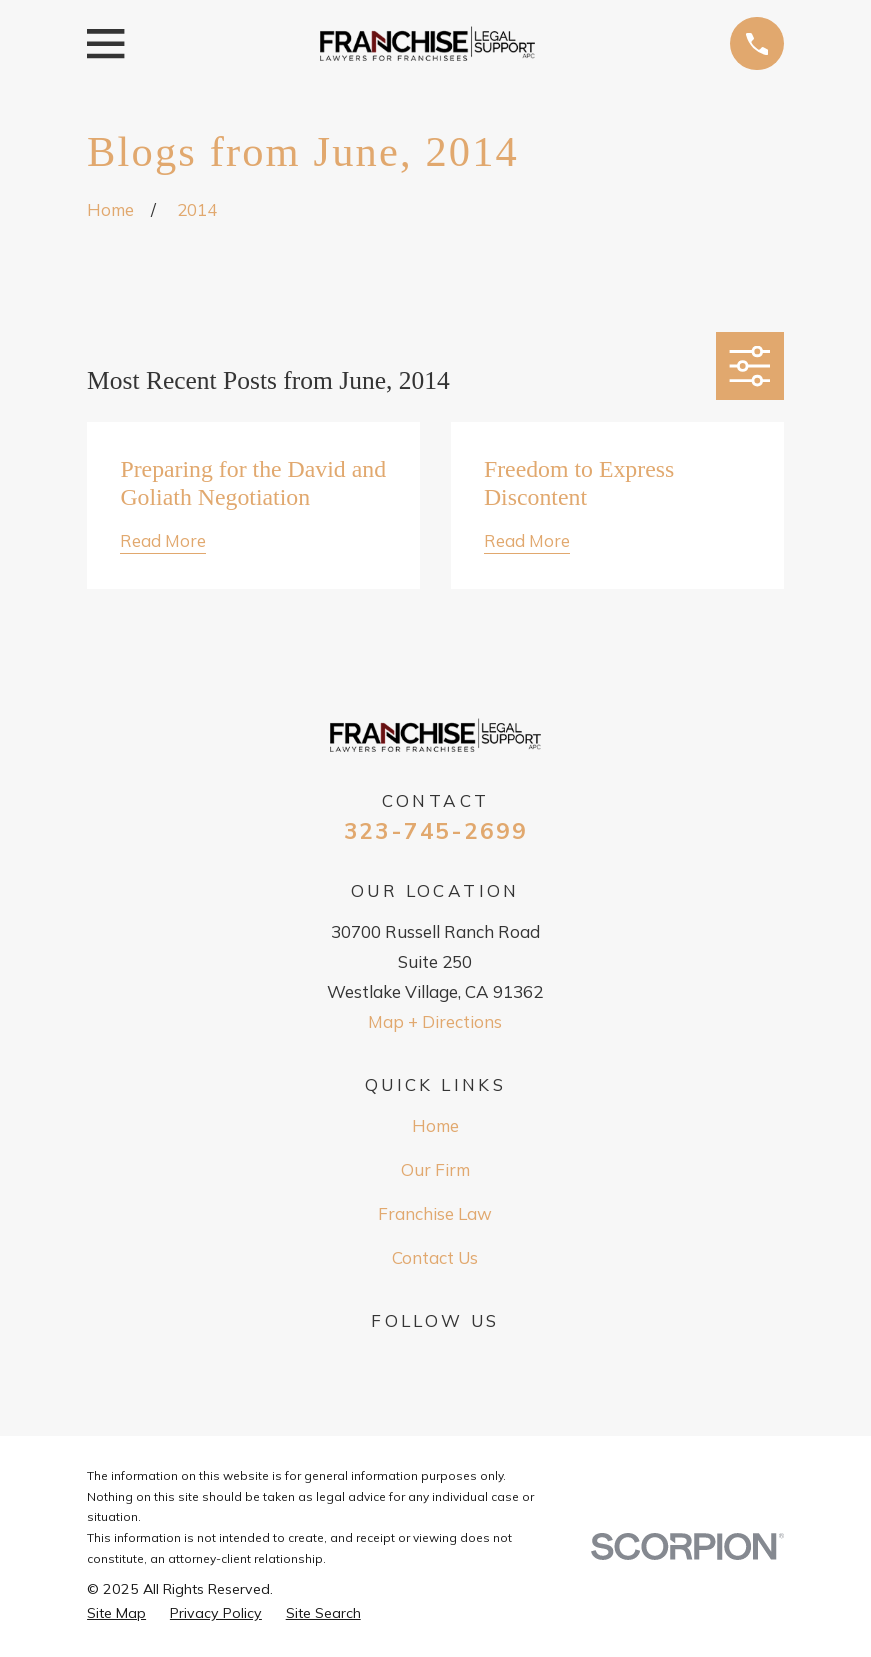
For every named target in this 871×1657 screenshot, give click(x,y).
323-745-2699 (436, 831)
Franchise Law (435, 1213)
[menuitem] (116, 1613)
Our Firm (435, 1169)
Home (435, 1125)
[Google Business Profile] (436, 1359)
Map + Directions (435, 1021)
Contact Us (435, 1257)
